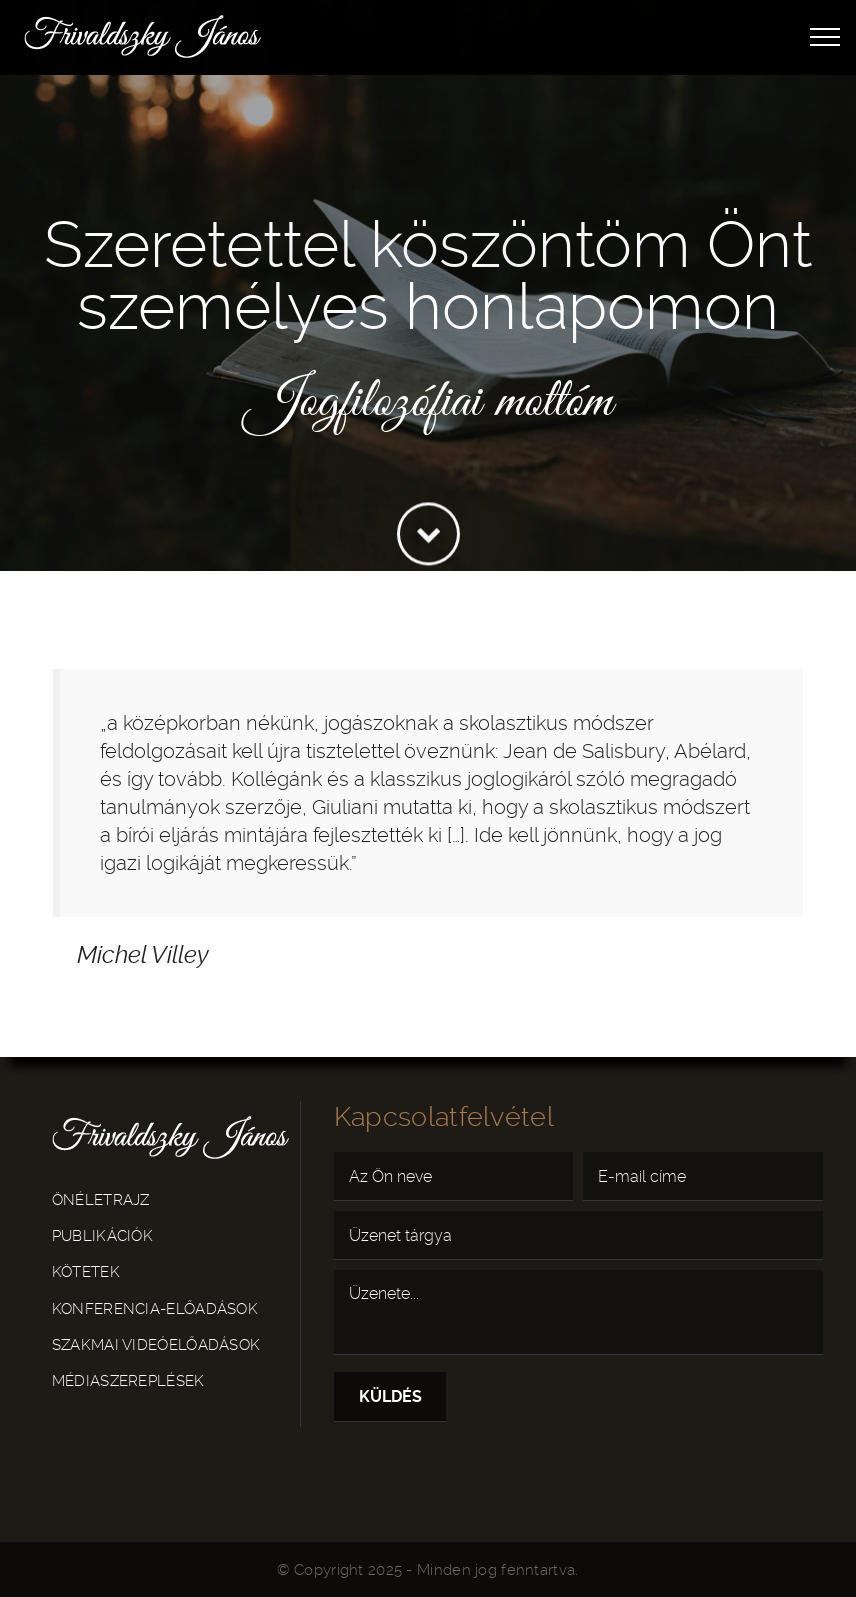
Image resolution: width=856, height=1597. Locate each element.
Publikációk (102, 1236)
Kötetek (86, 1272)
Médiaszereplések (128, 1381)
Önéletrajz (101, 1200)
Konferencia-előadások (155, 1309)
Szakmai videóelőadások (156, 1345)
